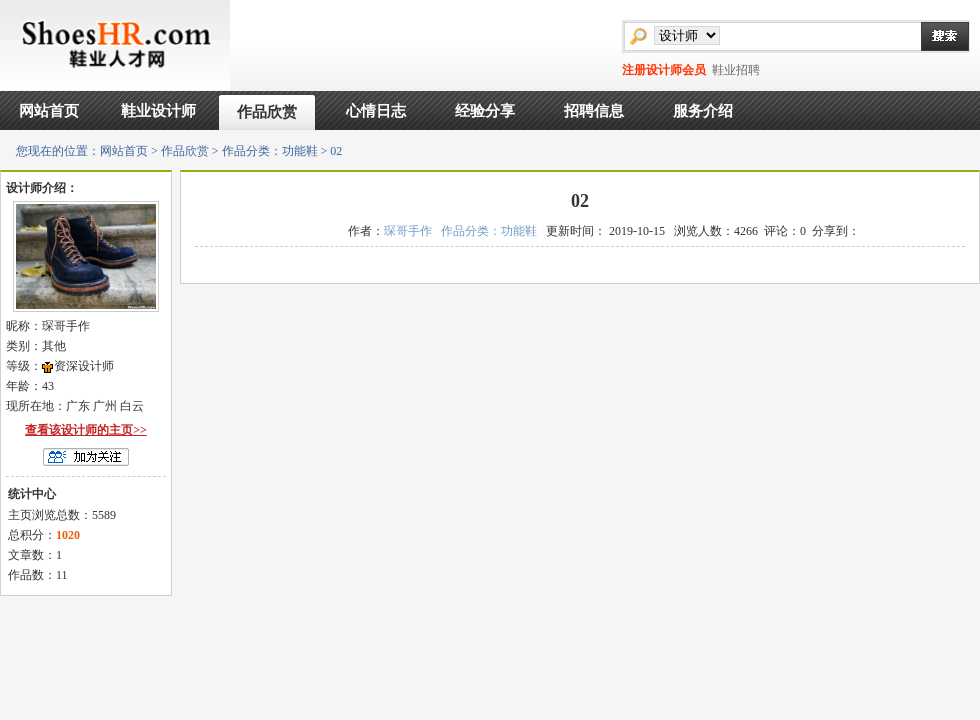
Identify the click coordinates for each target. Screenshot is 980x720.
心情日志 (376, 111)
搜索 (935, 36)
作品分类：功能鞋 (270, 151)
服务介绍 (703, 111)
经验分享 (485, 111)
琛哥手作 (408, 231)
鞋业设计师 (158, 111)
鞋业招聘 (736, 70)
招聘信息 (594, 111)
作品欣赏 (267, 112)
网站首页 (49, 111)
